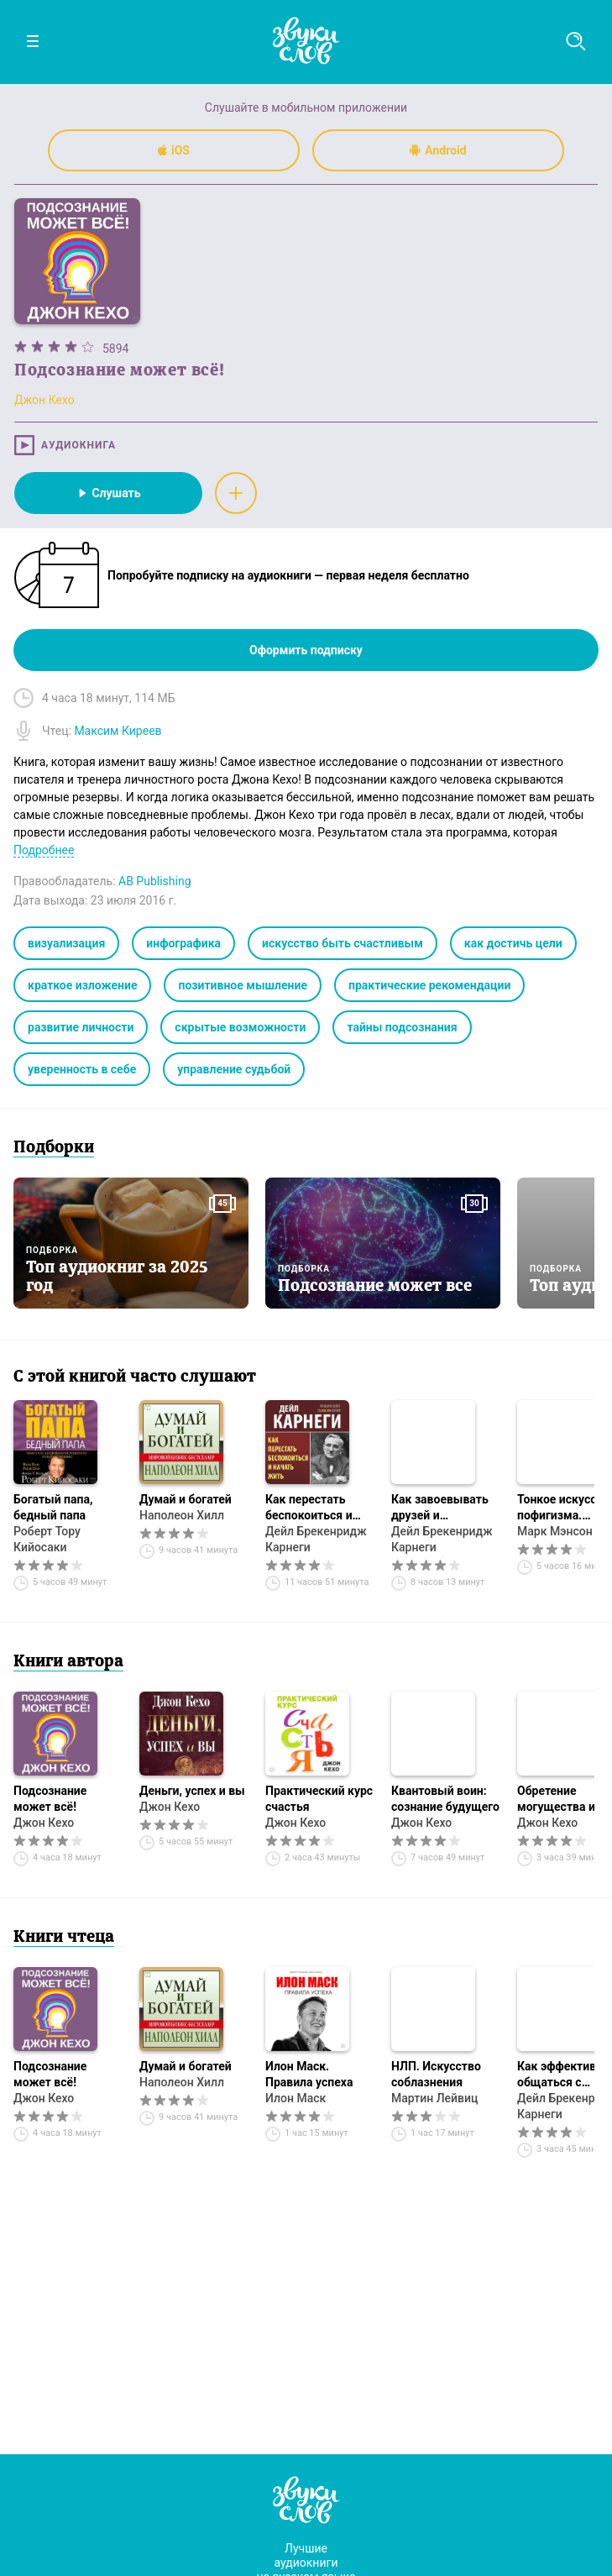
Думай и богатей (185, 1499)
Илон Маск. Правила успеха (309, 2074)
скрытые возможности (240, 1027)
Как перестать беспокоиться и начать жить (309, 1508)
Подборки (53, 1148)
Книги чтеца (63, 1937)
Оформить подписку (306, 650)
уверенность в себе (82, 1069)
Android (438, 150)
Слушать (108, 493)
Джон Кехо (43, 1822)
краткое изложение (82, 985)
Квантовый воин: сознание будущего (445, 1798)
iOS (174, 150)
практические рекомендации (429, 985)
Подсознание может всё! (49, 1798)
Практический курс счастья (319, 1798)
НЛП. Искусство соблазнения (436, 2074)
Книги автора (68, 1662)
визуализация (66, 943)
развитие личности (80, 1027)
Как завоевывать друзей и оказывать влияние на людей (442, 1508)
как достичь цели (513, 943)
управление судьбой (233, 1069)
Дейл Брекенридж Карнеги (316, 1539)
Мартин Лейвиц (434, 2098)
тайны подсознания (402, 1027)
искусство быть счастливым (342, 943)
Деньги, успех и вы (192, 1790)
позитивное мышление (242, 985)
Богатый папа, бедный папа (52, 1507)
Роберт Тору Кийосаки (47, 1539)
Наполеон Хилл (181, 1515)
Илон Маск (295, 2098)
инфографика (183, 943)
